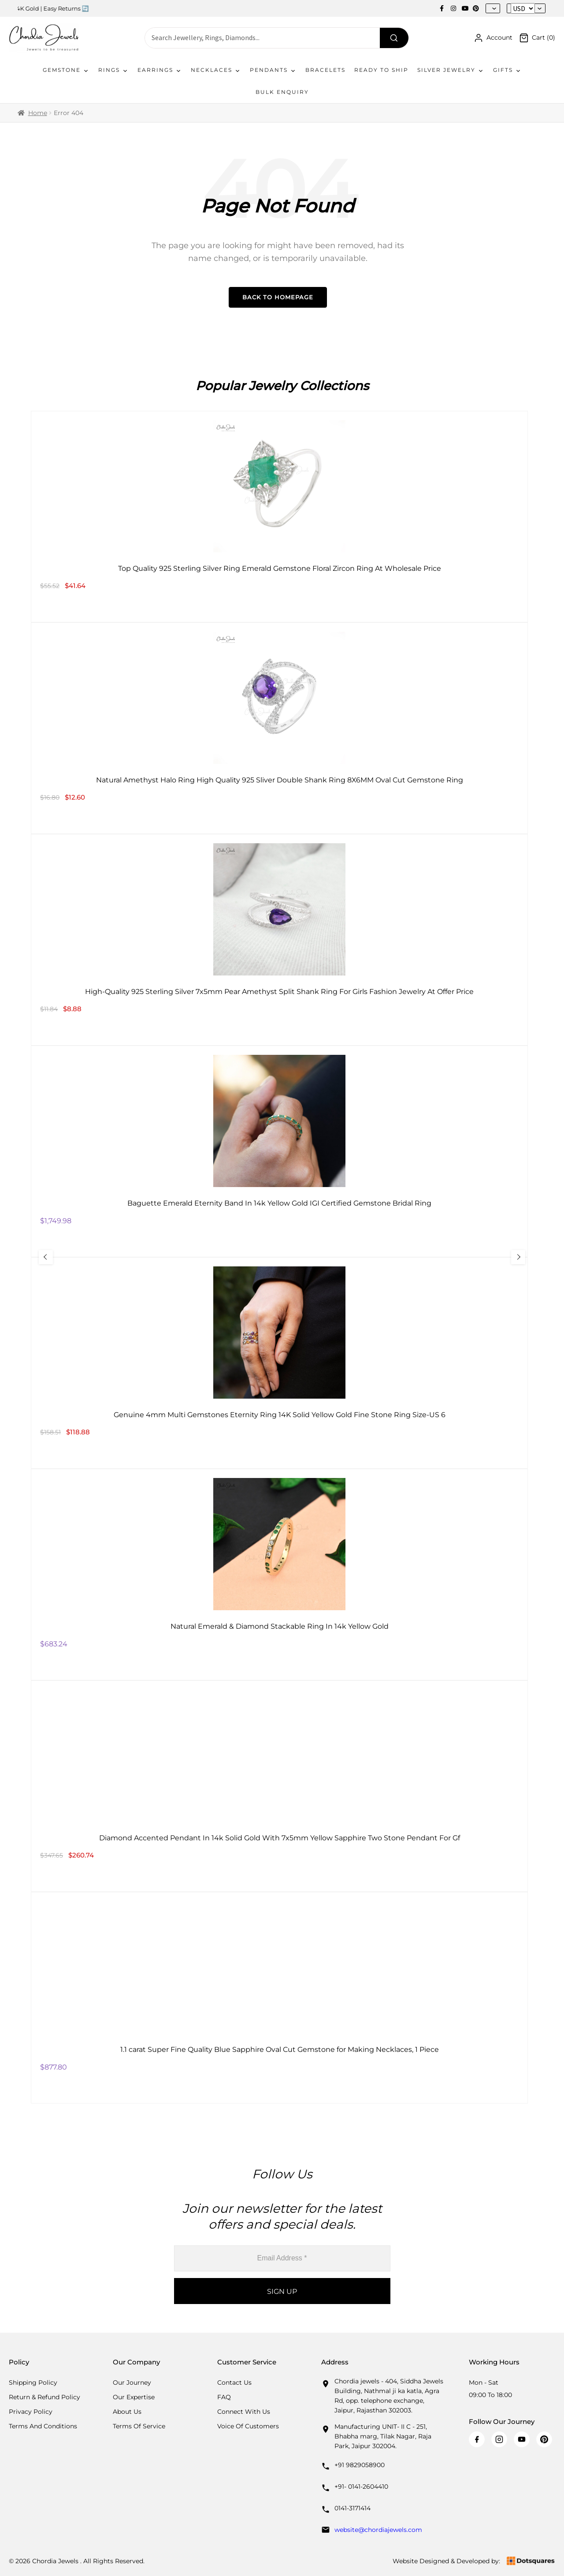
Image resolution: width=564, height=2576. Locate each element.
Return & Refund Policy (44, 2397)
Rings (113, 70)
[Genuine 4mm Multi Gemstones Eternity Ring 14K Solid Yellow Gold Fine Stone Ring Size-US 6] (279, 1363)
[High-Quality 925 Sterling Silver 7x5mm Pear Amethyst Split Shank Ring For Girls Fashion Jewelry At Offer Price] (279, 939)
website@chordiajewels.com (378, 2530)
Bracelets (325, 70)
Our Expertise (134, 2397)
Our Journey (132, 2382)
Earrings (159, 70)
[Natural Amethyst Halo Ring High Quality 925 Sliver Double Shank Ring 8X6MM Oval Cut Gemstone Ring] (279, 728)
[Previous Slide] (60, 1257)
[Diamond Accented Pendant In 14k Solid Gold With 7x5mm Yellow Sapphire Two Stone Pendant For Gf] (279, 1786)
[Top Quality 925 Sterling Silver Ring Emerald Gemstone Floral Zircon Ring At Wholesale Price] (279, 516)
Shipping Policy (33, 2382)
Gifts (507, 70)
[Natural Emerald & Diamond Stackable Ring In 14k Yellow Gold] (279, 1574)
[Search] (394, 38)
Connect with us (243, 2412)
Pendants (273, 70)
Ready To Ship (381, 70)
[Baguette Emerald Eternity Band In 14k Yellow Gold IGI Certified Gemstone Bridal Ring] (279, 1151)
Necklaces (216, 70)
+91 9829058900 (359, 2465)
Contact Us (234, 2382)
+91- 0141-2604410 (361, 2486)
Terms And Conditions (43, 2426)
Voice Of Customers (248, 2426)
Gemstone (66, 70)
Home (37, 113)
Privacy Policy (30, 2412)
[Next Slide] (504, 1257)
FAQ (224, 2397)
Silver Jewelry (450, 70)
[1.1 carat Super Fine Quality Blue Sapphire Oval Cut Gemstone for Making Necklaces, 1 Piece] (279, 1997)
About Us (127, 2412)
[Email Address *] (282, 2258)
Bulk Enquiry (282, 92)
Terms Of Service (139, 2426)
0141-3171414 (352, 2508)
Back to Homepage (277, 297)
